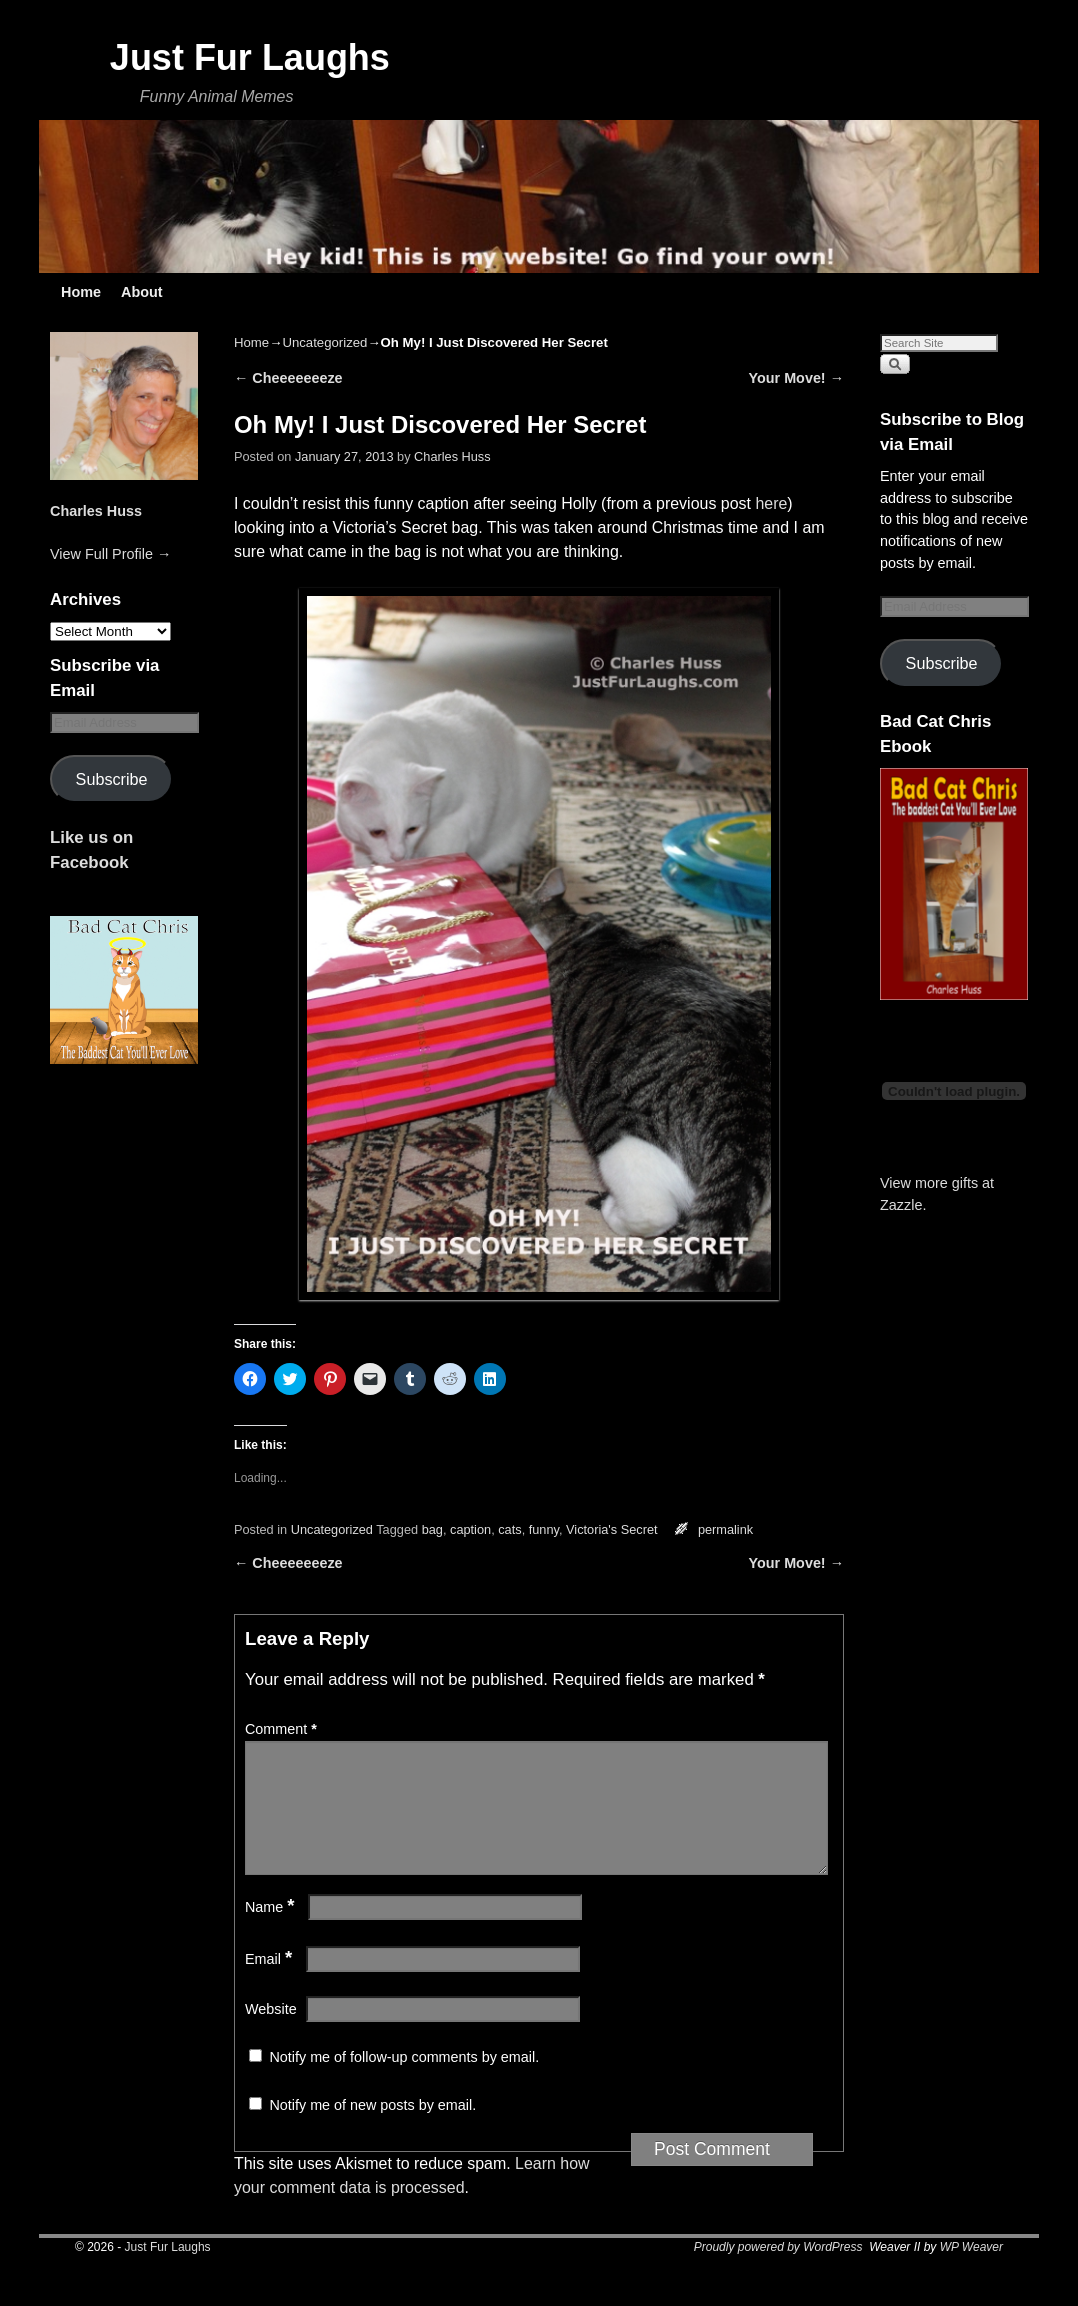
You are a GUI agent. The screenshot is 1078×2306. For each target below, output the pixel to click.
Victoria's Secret (612, 1529)
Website (271, 2033)
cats (509, 1529)
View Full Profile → (110, 554)
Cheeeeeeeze (288, 378)
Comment (283, 1729)
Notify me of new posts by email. (372, 2129)
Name (272, 1931)
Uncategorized (324, 342)
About (142, 292)
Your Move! (796, 378)
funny (544, 1529)
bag (432, 1529)
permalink (725, 1529)
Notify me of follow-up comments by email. (404, 2081)
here (771, 503)
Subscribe (112, 779)
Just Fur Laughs (250, 57)
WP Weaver (971, 2271)
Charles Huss (96, 511)
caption (470, 1529)
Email (270, 1983)
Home (81, 292)
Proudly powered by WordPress (778, 2271)
